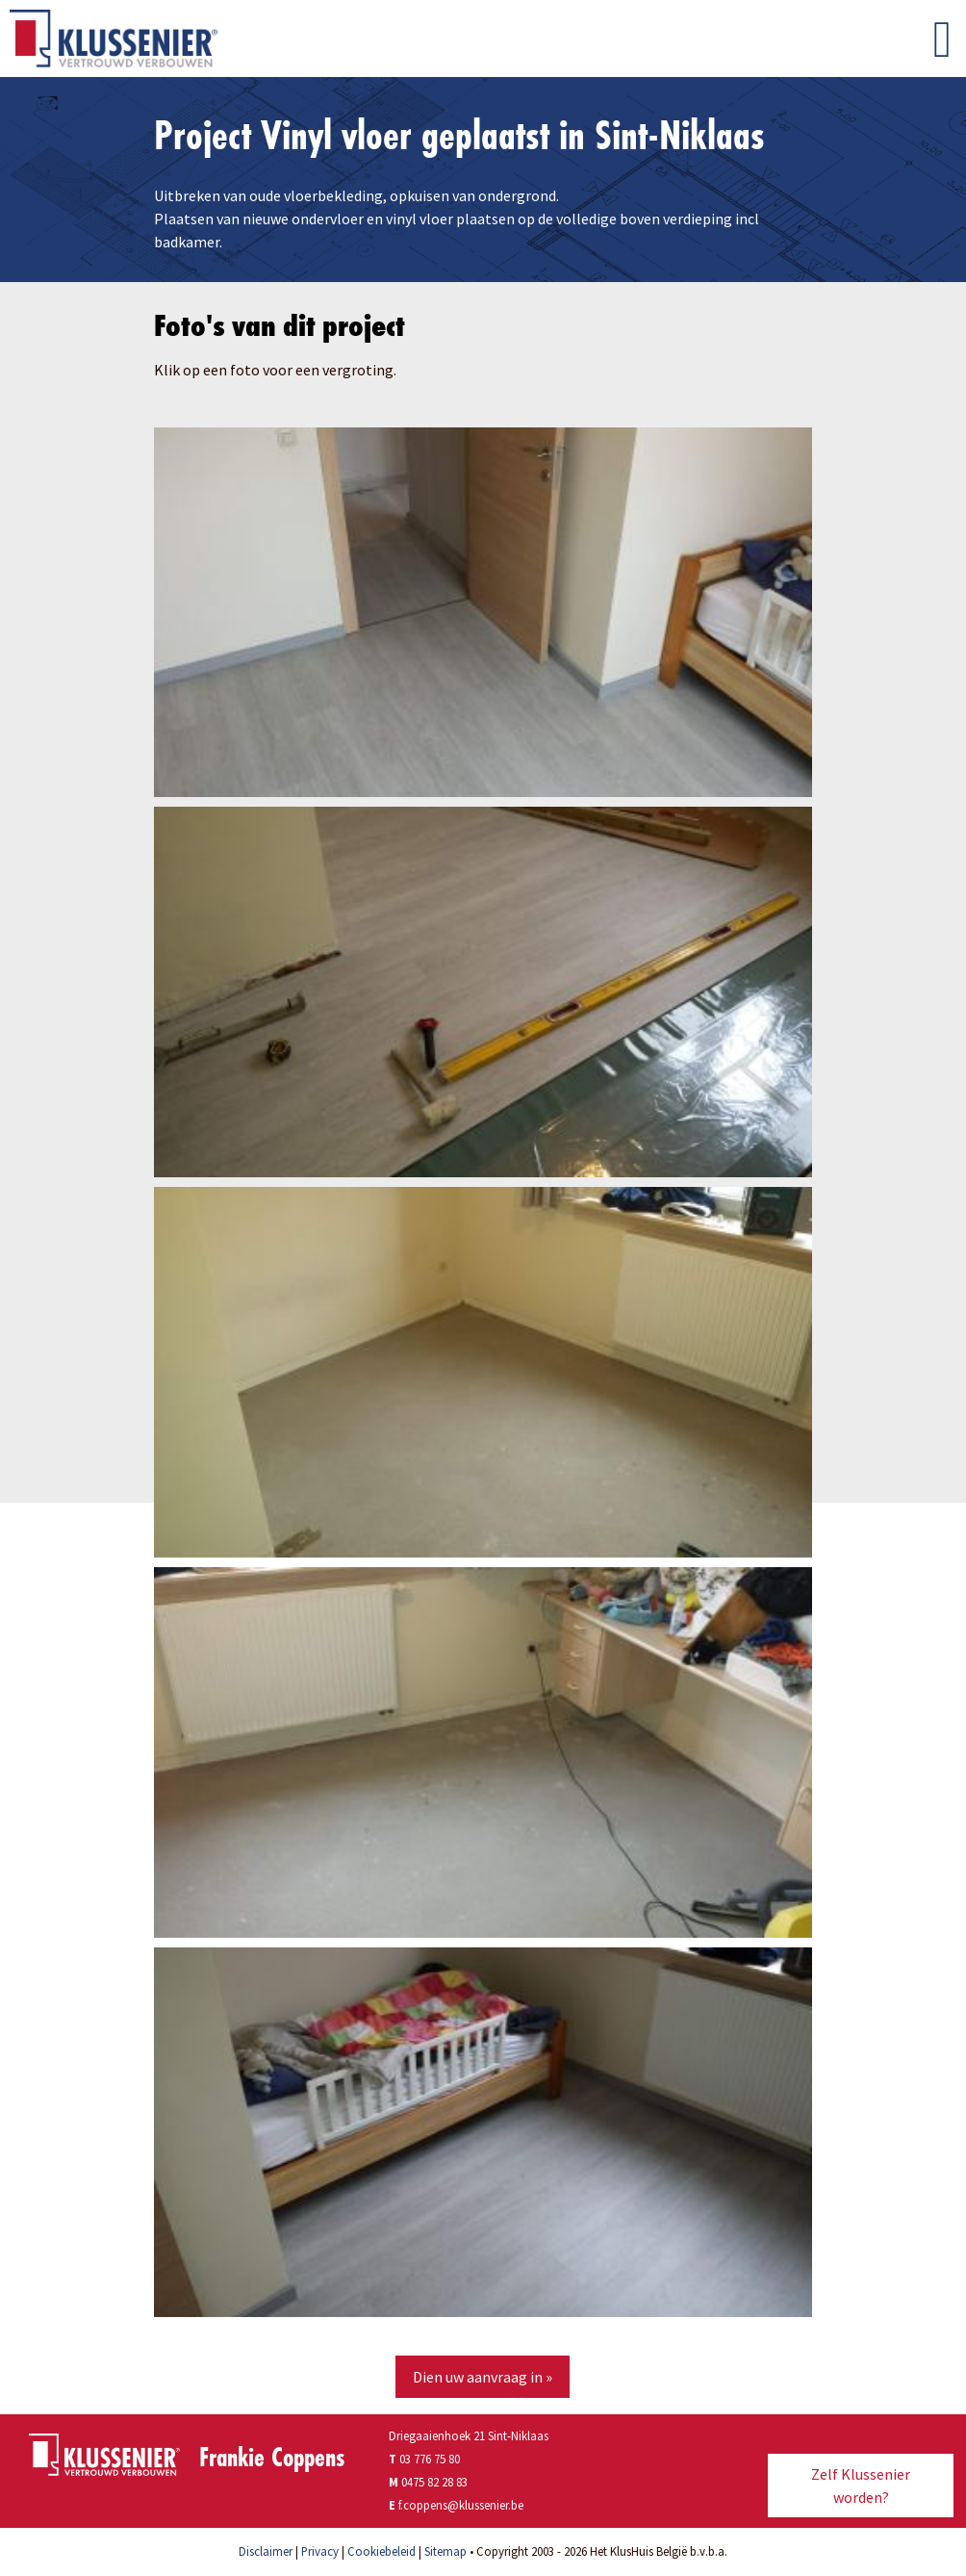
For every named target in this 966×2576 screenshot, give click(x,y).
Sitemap (445, 2551)
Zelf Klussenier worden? (860, 2485)
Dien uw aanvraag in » (482, 2376)
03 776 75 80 (424, 2458)
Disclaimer (265, 2551)
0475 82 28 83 (434, 2481)
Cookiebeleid (381, 2551)
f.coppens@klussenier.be (460, 2504)
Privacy (320, 2551)
